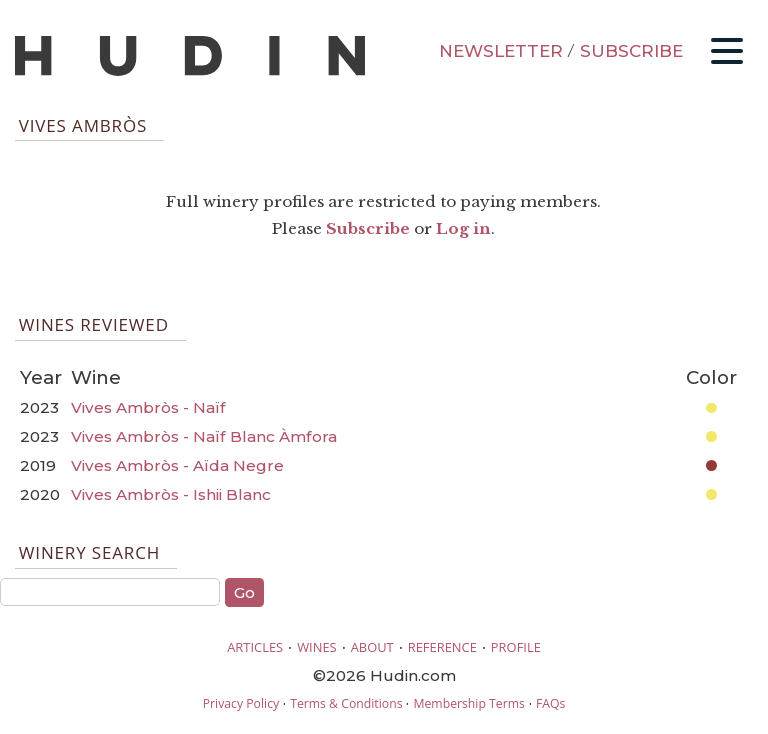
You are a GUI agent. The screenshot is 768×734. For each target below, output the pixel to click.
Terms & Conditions (346, 703)
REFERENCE (442, 647)
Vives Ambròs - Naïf (148, 407)
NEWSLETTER (501, 51)
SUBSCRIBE (631, 51)
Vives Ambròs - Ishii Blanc (171, 494)
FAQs (550, 703)
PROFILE (516, 647)
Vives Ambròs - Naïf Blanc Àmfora (204, 436)
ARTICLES (255, 647)
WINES (317, 647)
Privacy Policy (241, 703)
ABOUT (372, 647)
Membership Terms (468, 703)
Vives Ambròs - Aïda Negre (177, 465)
